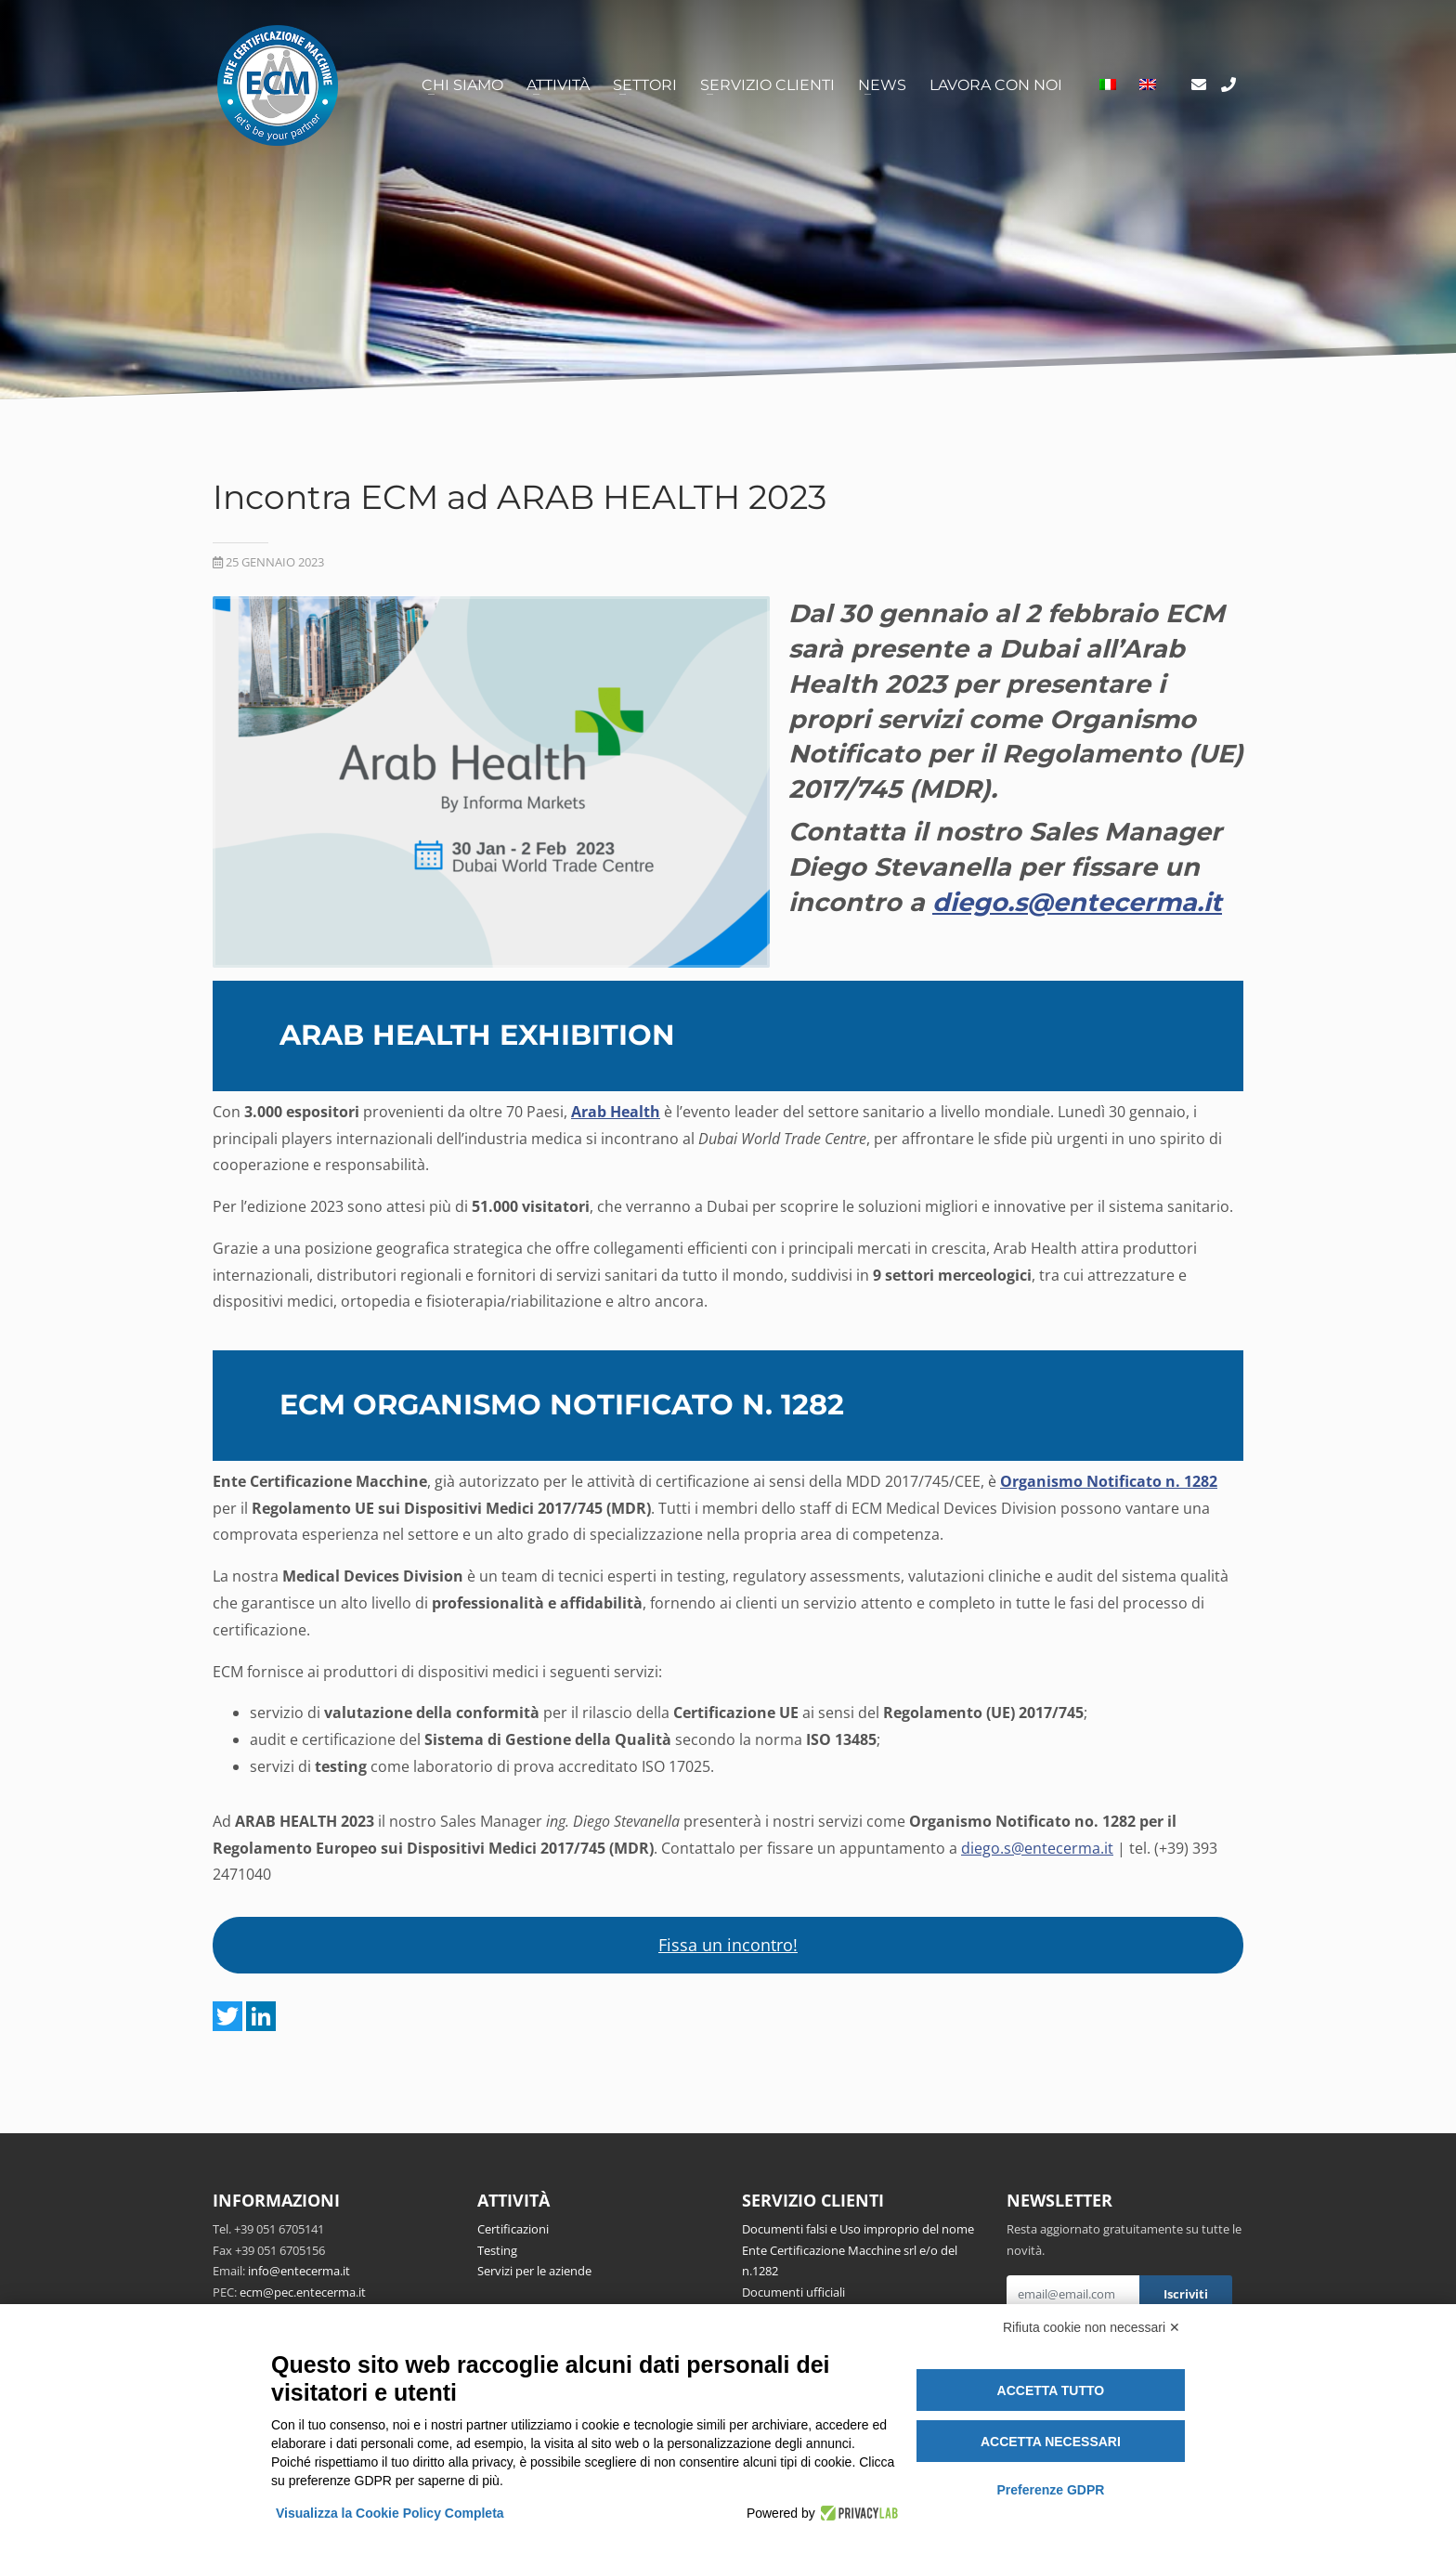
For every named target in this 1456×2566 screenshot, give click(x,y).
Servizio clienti (767, 85)
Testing (497, 2250)
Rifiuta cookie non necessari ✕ (1091, 2327)
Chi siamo (462, 85)
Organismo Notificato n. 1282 (1108, 1481)
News (882, 85)
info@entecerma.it (299, 2270)
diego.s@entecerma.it (1037, 1848)
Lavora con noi (996, 85)
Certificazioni (513, 2229)
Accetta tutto (1051, 2390)
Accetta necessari (1051, 2441)
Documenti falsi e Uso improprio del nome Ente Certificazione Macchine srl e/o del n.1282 (858, 2250)
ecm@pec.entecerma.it (303, 2292)
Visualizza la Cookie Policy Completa (390, 2513)
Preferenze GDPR (1050, 2489)
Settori (645, 85)
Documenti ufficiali (793, 2292)
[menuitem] (1107, 85)
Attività (558, 85)
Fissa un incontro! (728, 1945)
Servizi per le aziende (534, 2270)
